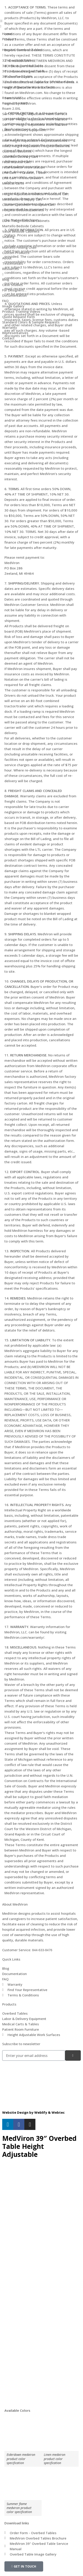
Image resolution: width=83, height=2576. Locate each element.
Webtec (58, 2112)
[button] (41, 20)
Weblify (40, 2112)
